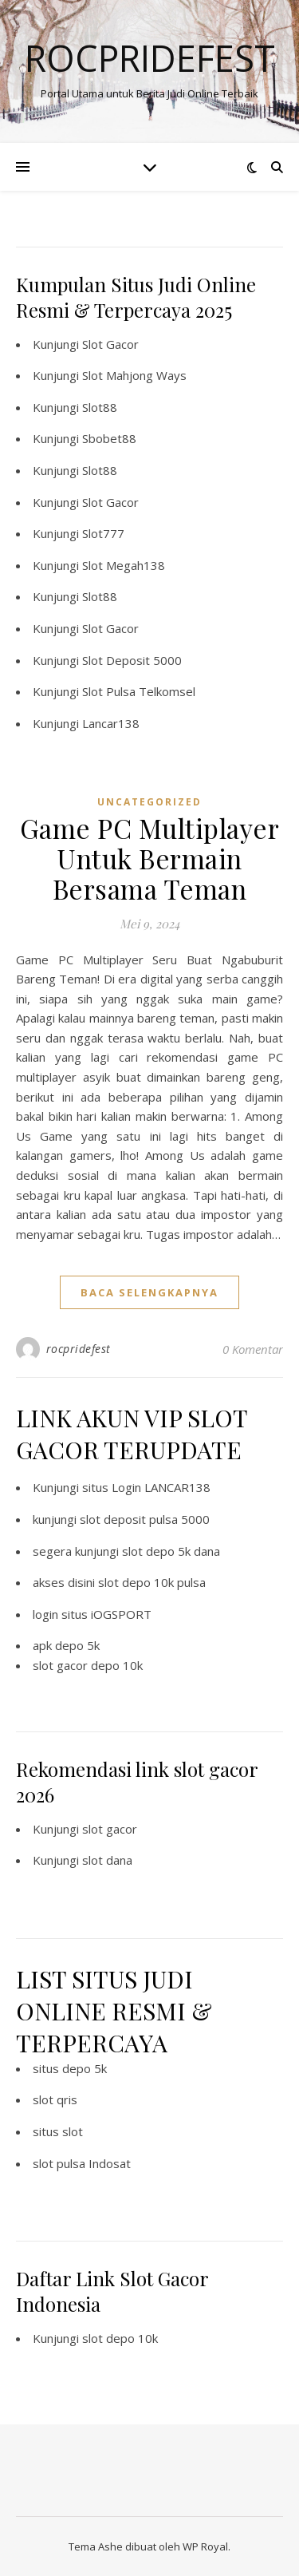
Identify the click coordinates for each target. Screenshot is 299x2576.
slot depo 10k (120, 2338)
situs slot (58, 2131)
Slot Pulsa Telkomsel (138, 691)
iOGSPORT (121, 1614)
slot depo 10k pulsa (152, 1582)
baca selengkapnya (149, 1292)
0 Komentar (252, 1349)
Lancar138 (111, 723)
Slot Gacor (110, 344)
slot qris (55, 2099)
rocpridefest (78, 1348)
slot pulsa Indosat (82, 2163)
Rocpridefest (150, 58)
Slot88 (99, 407)
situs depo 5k (70, 2068)
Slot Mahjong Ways (134, 375)
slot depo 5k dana (171, 1551)
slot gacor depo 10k (88, 1665)
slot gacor (109, 1829)
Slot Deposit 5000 (132, 660)
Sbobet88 (109, 438)
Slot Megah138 (123, 565)
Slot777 (103, 533)
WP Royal (205, 2546)
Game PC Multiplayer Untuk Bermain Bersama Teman (150, 858)
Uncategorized (149, 802)
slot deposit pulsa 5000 (145, 1519)
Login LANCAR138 (161, 1487)
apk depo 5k (66, 1645)
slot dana (107, 1860)
